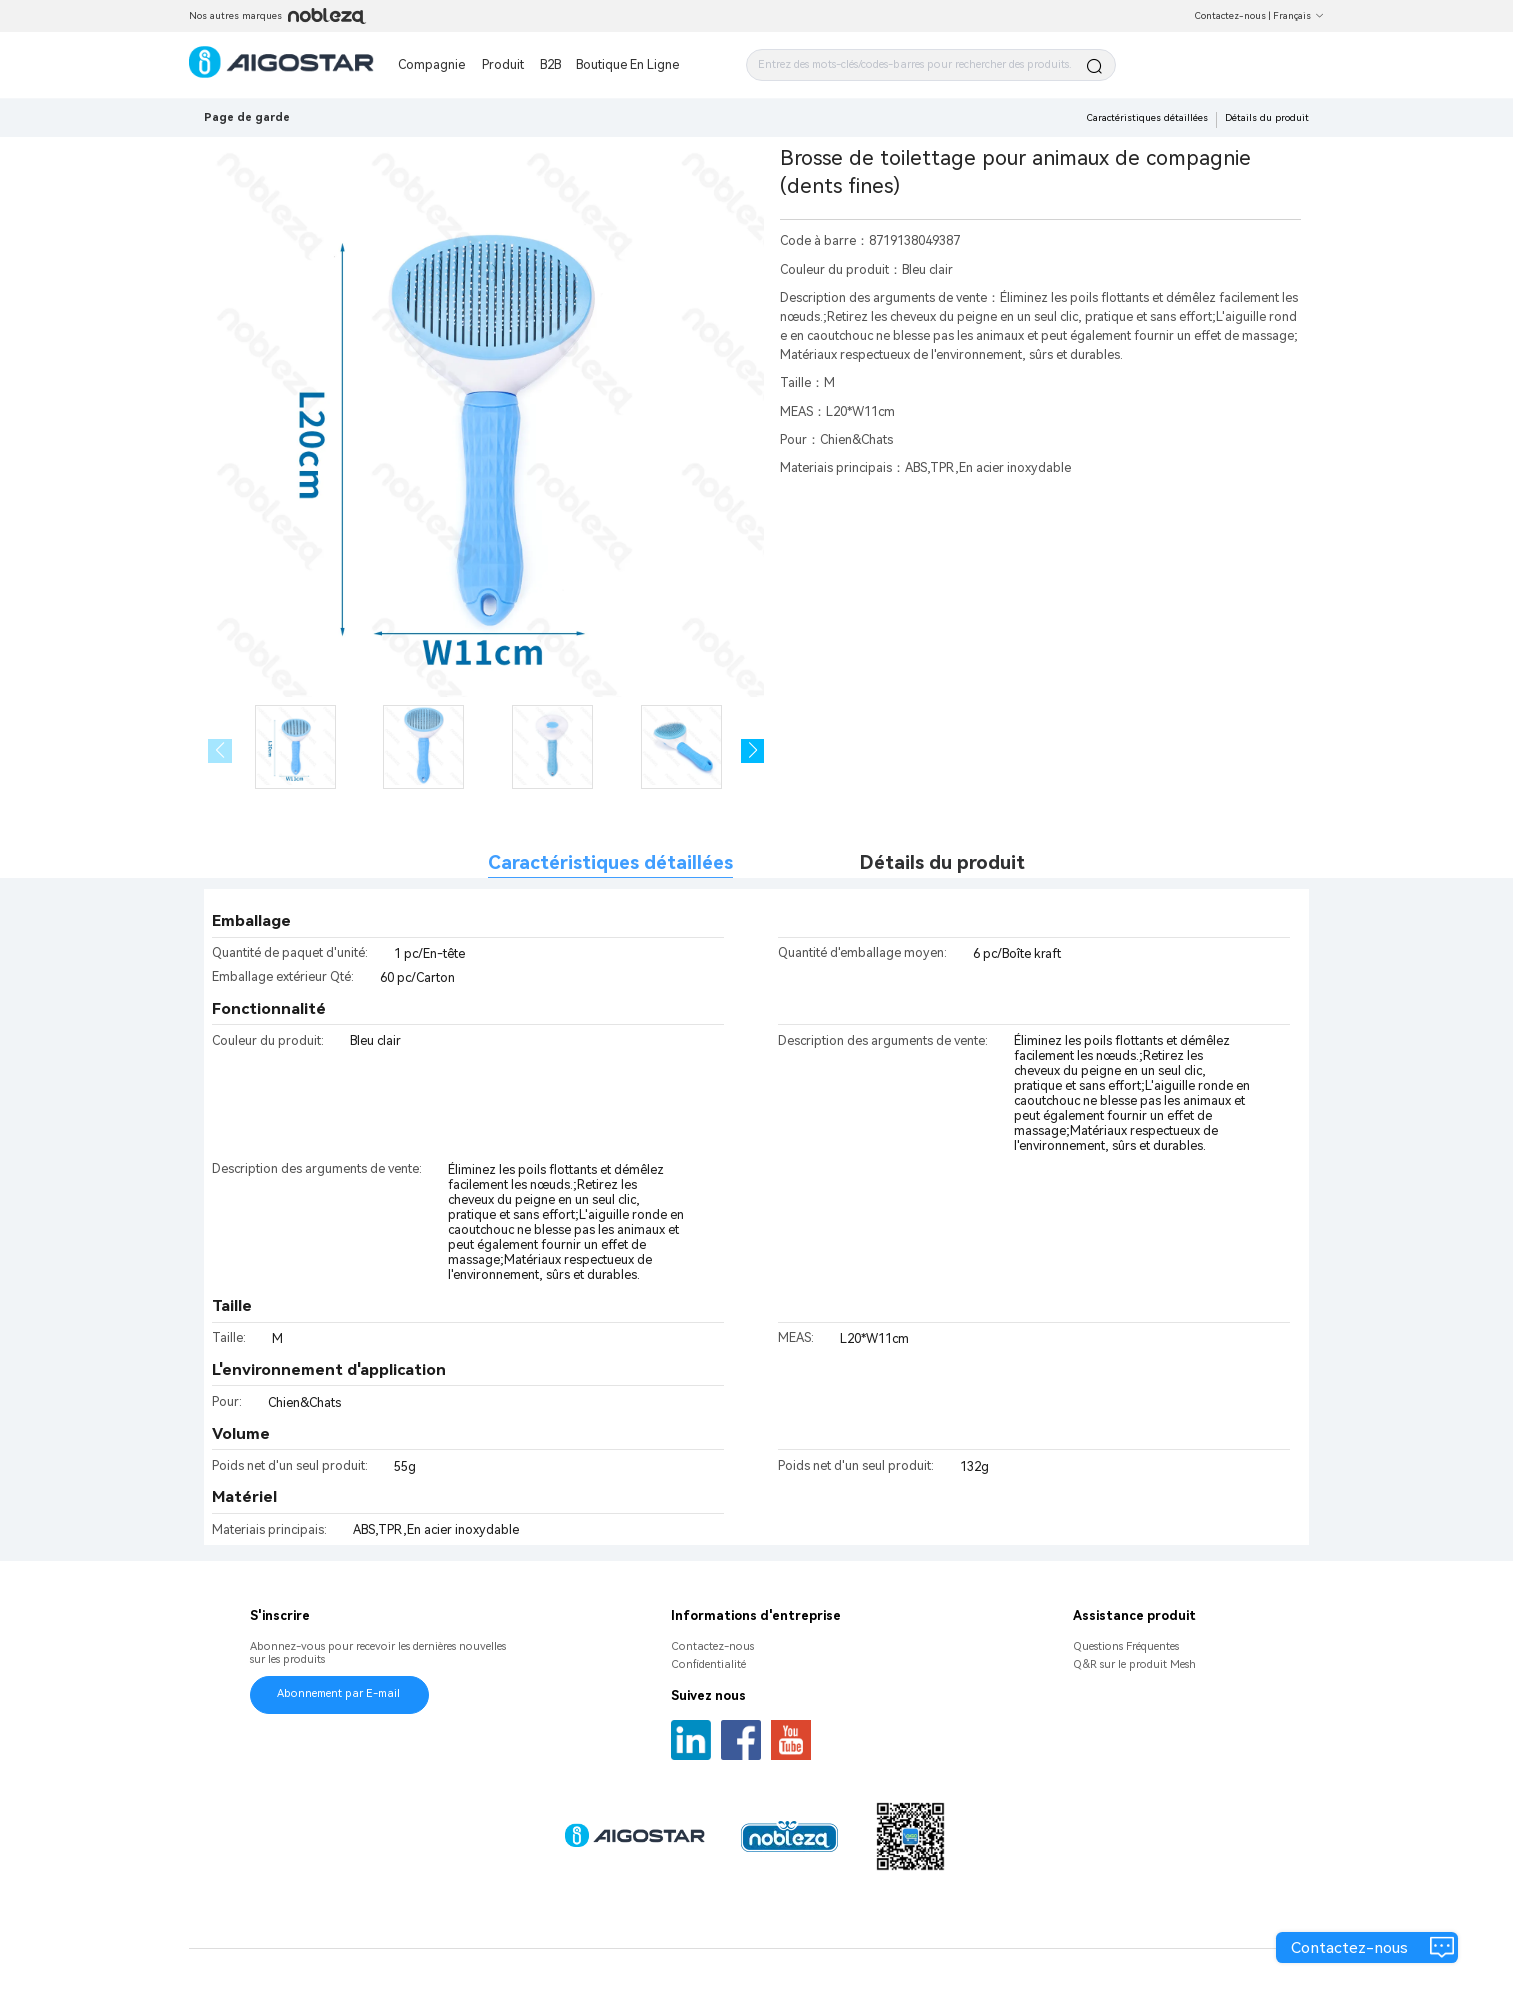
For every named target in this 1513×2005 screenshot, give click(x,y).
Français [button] (1298, 15)
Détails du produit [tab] (942, 862)
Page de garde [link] (247, 117)
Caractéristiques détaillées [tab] (610, 862)
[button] (753, 751)
